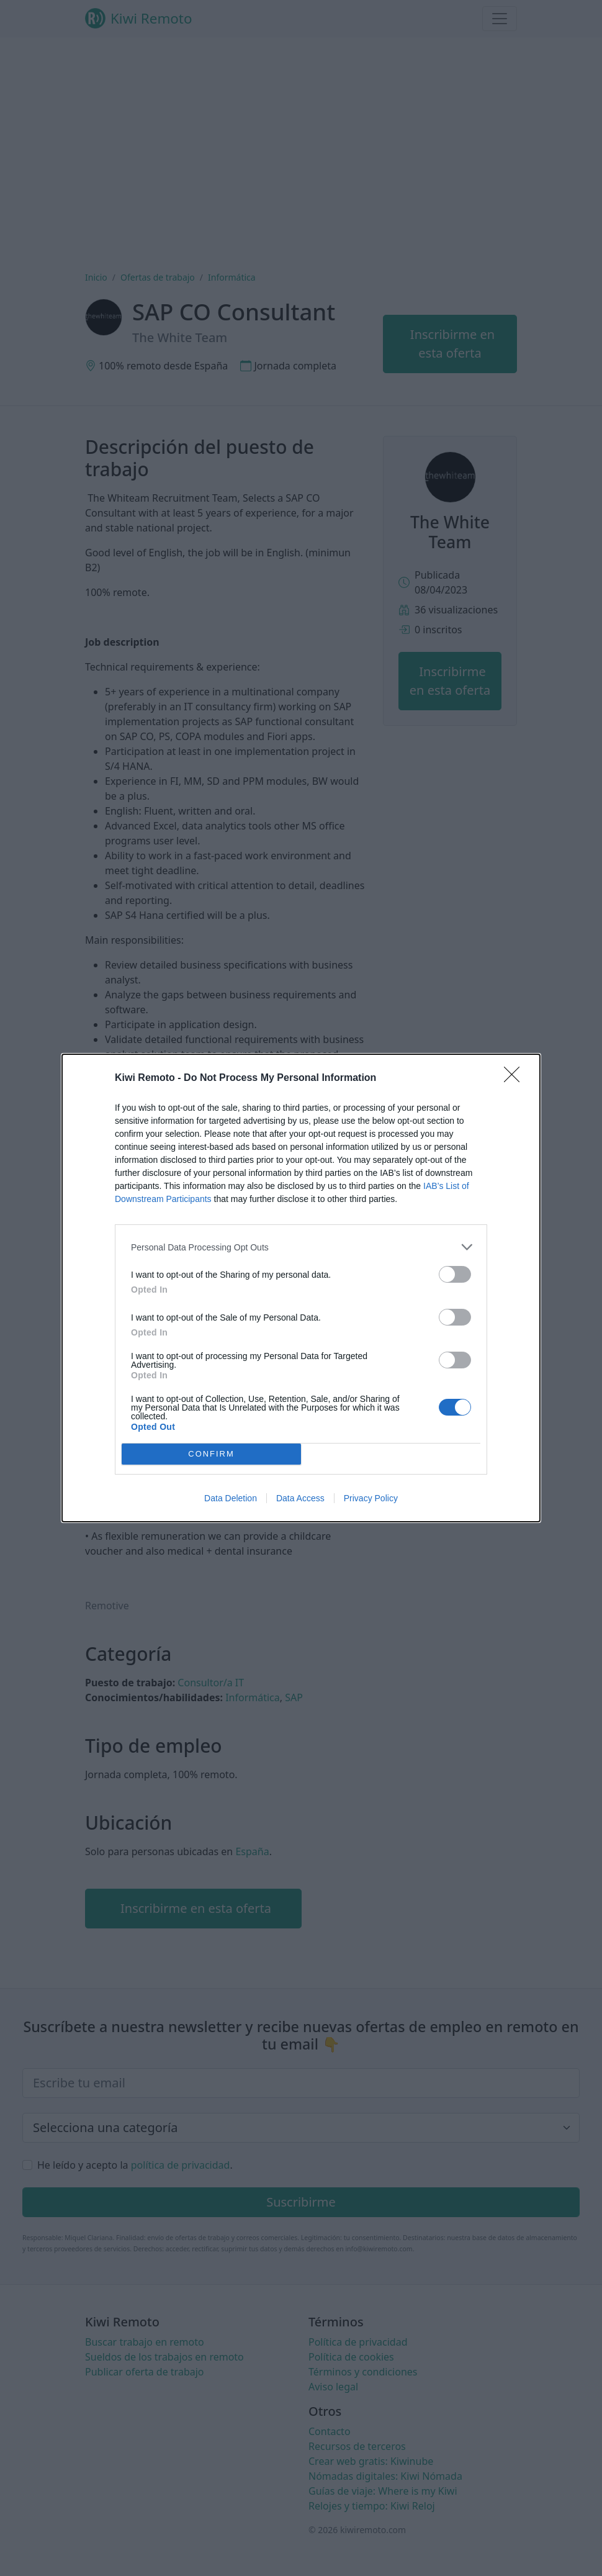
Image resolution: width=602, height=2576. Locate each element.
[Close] (516, 1078)
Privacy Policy (371, 1498)
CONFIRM (211, 1453)
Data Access (300, 1498)
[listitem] (301, 1247)
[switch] (455, 1274)
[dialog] (301, 1288)
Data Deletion (230, 1498)
